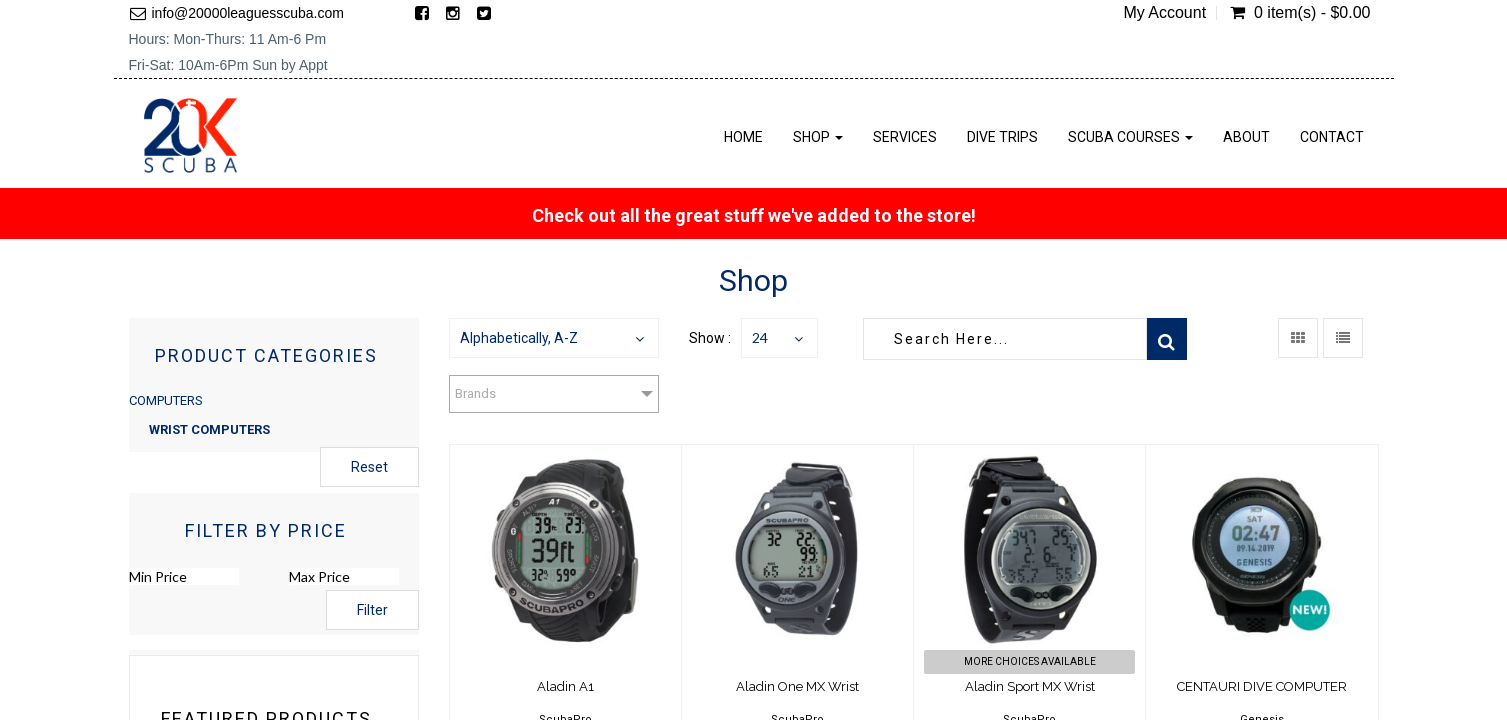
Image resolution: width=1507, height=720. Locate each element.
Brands (475, 393)
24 (760, 337)
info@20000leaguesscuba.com (248, 13)
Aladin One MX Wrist (797, 686)
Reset (369, 467)
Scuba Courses (1130, 137)
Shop (818, 137)
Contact (1332, 137)
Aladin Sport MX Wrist (1030, 686)
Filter (372, 610)
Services (905, 137)
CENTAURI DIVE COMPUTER (1262, 686)
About (1246, 137)
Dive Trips (1002, 137)
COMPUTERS (166, 400)
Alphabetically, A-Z (519, 338)
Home (743, 137)
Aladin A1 (565, 686)
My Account (1164, 13)
